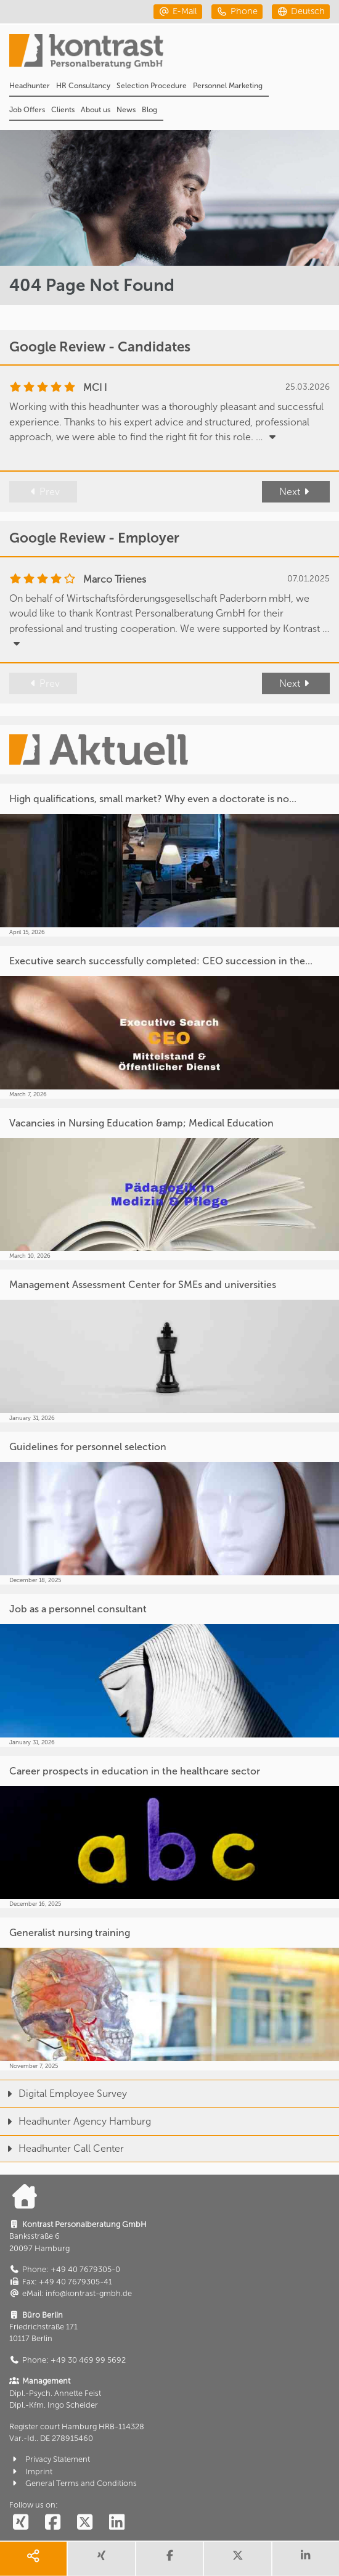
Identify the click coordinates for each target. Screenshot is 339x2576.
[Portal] (174, 55)
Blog (149, 109)
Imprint (30, 2471)
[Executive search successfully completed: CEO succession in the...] (169, 1022)
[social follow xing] (20, 2523)
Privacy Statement (49, 2459)
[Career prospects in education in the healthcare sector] (169, 1832)
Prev (43, 492)
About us (95, 109)
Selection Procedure (151, 85)
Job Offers (27, 109)
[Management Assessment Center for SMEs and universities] (169, 1346)
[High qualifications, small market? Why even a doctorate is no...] (169, 860)
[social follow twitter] (84, 2523)
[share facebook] (169, 2559)
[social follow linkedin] (116, 2523)
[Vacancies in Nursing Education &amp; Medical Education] (169, 1184)
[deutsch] (301, 11)
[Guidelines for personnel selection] (169, 1508)
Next (295, 492)
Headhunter (29, 85)
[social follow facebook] (52, 2523)
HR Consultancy (83, 85)
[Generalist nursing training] (169, 1994)
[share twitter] (237, 2559)
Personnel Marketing (228, 85)
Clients (63, 109)
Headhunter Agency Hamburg (75, 2121)
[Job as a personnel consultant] (169, 1670)
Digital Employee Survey (63, 2093)
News (126, 109)
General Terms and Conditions (73, 2483)
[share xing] (101, 2559)
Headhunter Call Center (62, 2148)
